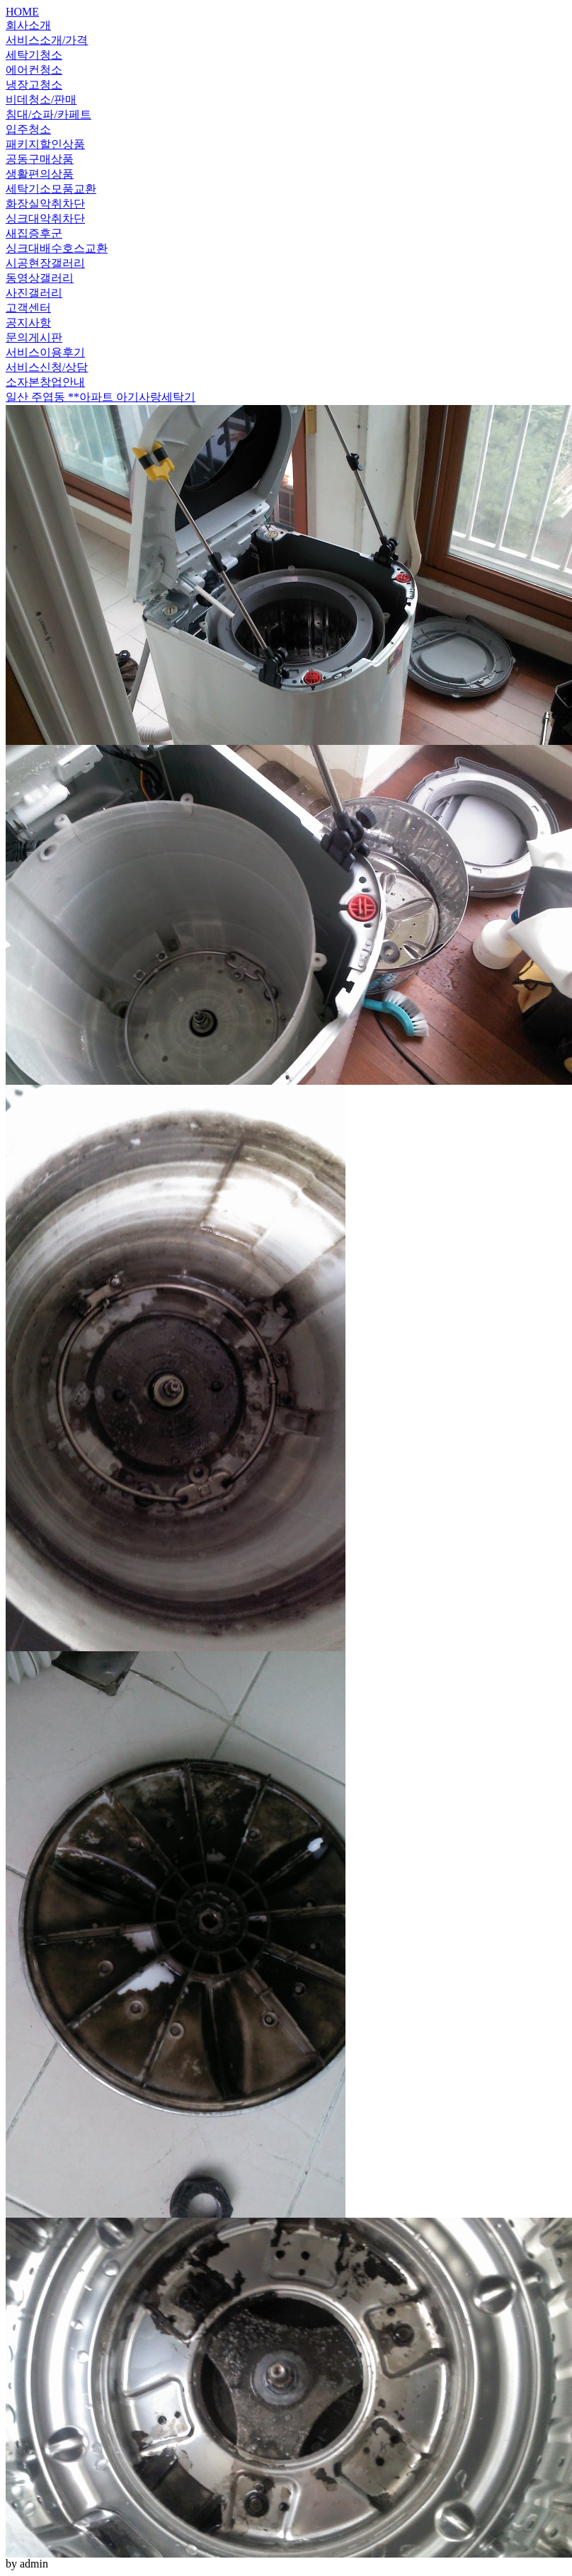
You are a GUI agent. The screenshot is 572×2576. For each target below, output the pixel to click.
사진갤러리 (34, 293)
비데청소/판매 (41, 99)
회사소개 (28, 25)
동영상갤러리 (40, 278)
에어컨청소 (34, 70)
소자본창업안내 (45, 382)
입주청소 (28, 129)
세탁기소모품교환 (51, 189)
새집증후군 (34, 233)
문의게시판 (34, 337)
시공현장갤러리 (45, 263)
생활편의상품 (40, 174)
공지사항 (28, 323)
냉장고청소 (34, 85)
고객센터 (28, 308)
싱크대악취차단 (45, 218)
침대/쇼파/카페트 (48, 114)
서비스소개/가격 (47, 40)
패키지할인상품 (45, 144)
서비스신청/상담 (47, 367)
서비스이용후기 (45, 352)
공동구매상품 (40, 159)
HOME (22, 12)
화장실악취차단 (45, 204)
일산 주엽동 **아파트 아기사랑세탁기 (100, 397)
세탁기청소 (34, 55)
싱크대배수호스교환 (57, 248)
